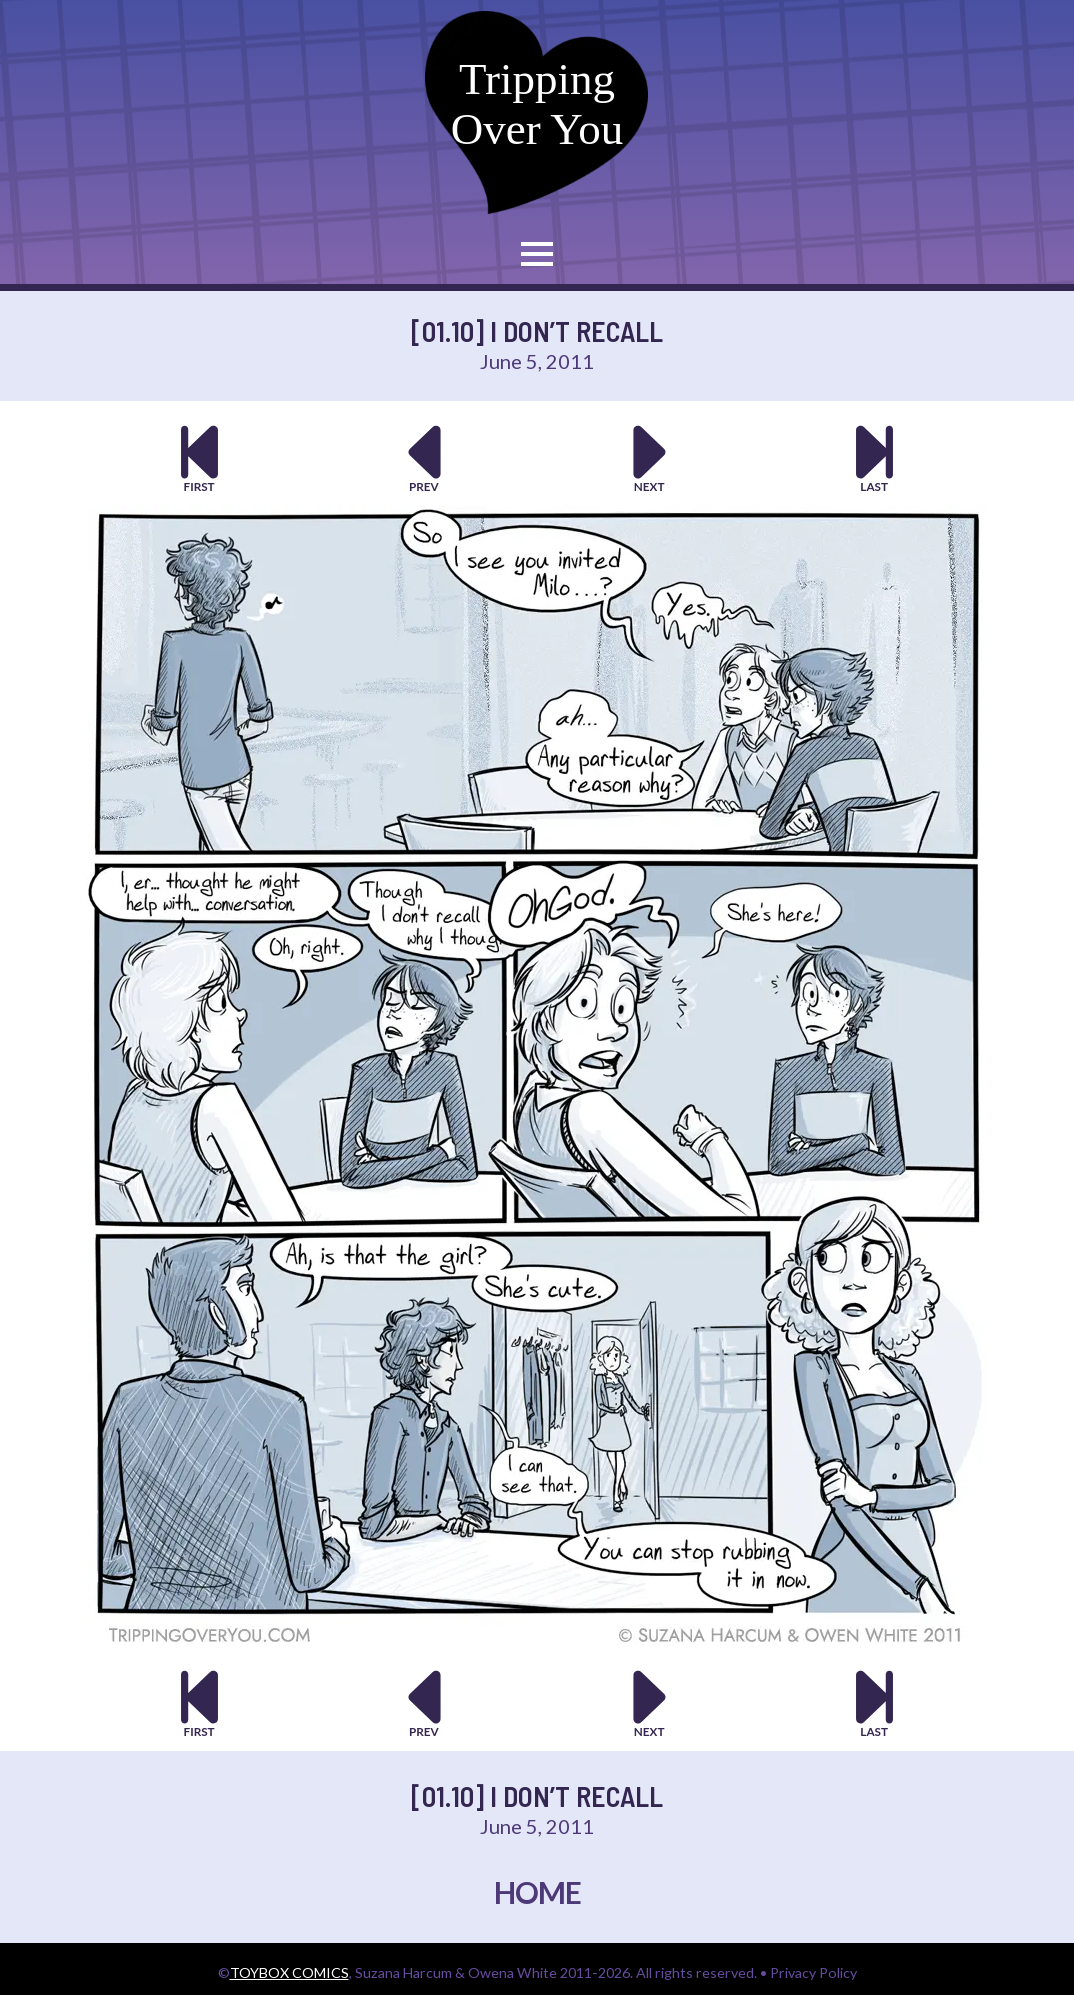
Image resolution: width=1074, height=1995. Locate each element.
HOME (537, 1892)
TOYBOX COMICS (289, 1972)
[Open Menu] (537, 254)
